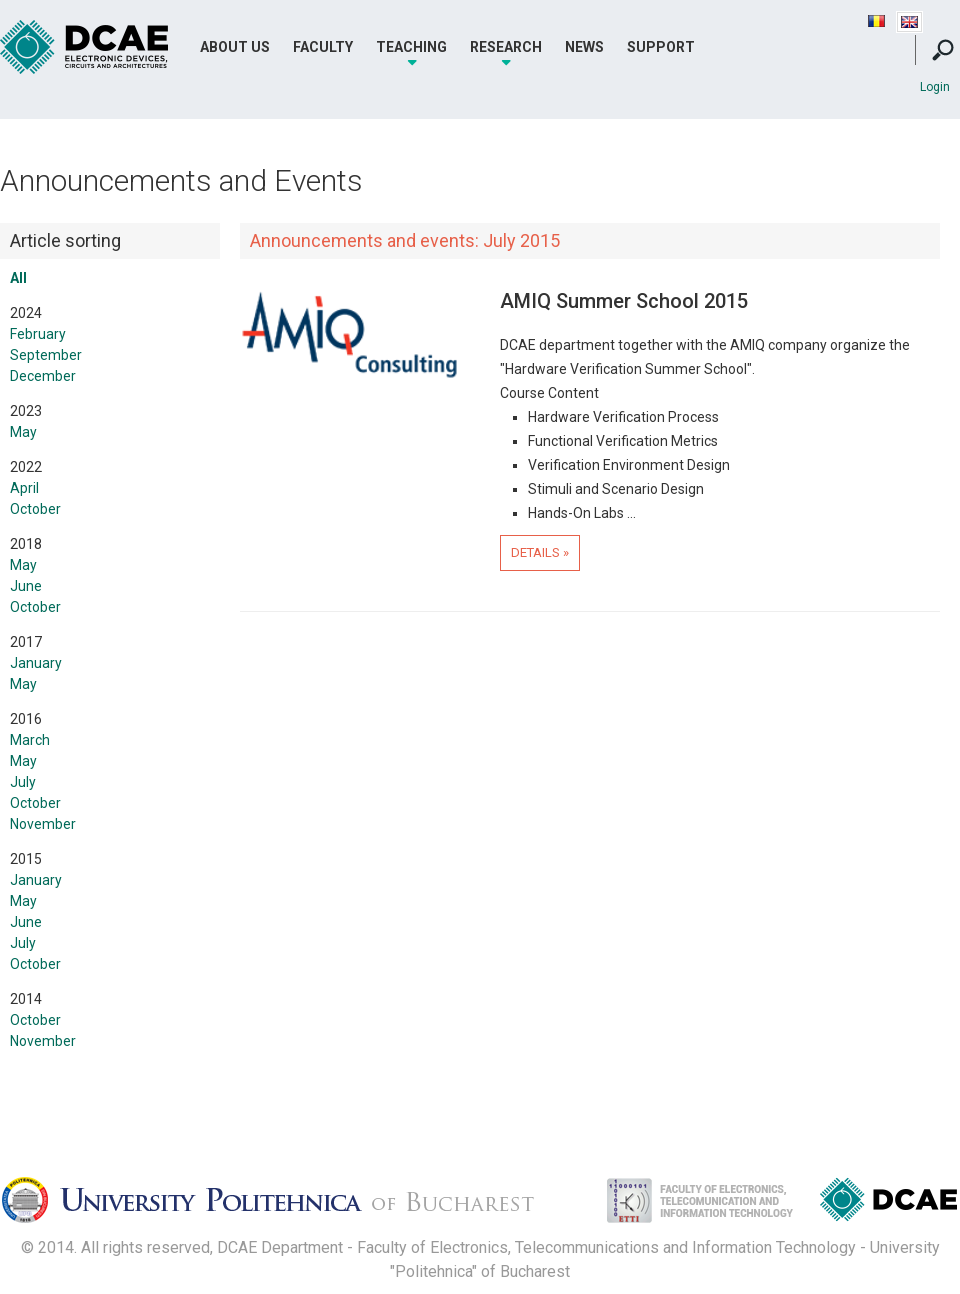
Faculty (323, 47)
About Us (235, 47)
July (23, 782)
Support (661, 47)
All (18, 278)
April (24, 488)
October (35, 509)
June (26, 586)
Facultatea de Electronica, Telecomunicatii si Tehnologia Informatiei (679, 1206)
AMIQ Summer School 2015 (624, 301)
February (38, 334)
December (43, 376)
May (23, 432)
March (30, 740)
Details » (540, 552)
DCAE (85, 47)
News (584, 47)
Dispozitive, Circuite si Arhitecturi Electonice (888, 1203)
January (36, 663)
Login (935, 87)
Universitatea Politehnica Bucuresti (285, 1206)
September (46, 355)
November (43, 824)
